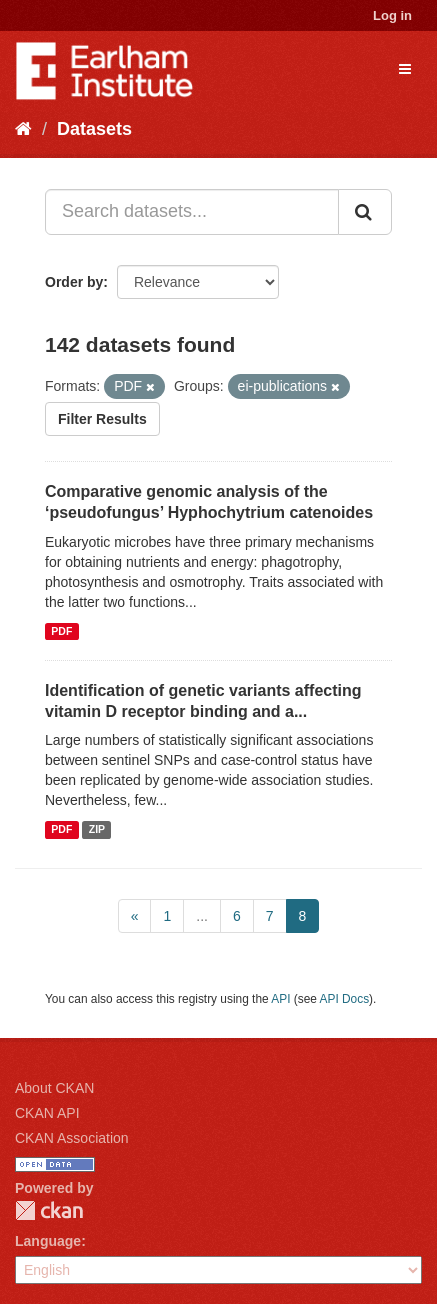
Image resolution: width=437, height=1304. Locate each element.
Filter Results (102, 419)
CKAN (49, 1210)
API (280, 999)
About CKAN (54, 1088)
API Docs (345, 999)
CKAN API (47, 1113)
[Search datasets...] (192, 212)
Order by (74, 282)
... (202, 916)
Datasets (94, 129)
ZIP (97, 829)
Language (48, 1241)
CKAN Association (72, 1138)
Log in (392, 15)
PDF (61, 631)
